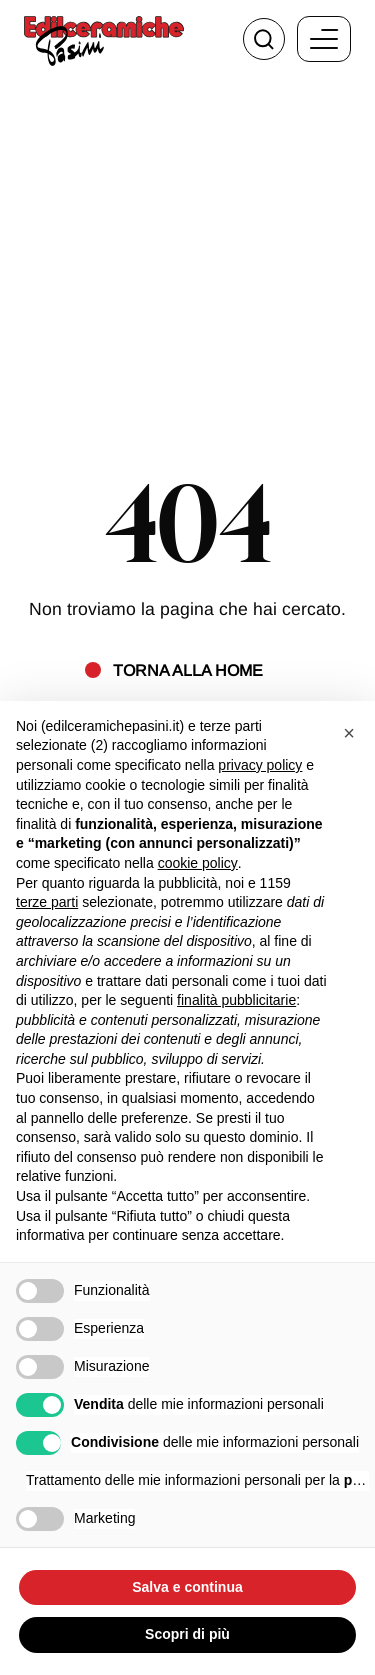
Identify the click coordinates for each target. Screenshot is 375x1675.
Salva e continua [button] (187, 1587)
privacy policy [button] (260, 765)
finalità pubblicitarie (236, 1000)
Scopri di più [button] (187, 1634)
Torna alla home (188, 670)
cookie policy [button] (198, 863)
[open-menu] (324, 39)
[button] (349, 733)
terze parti (47, 902)
